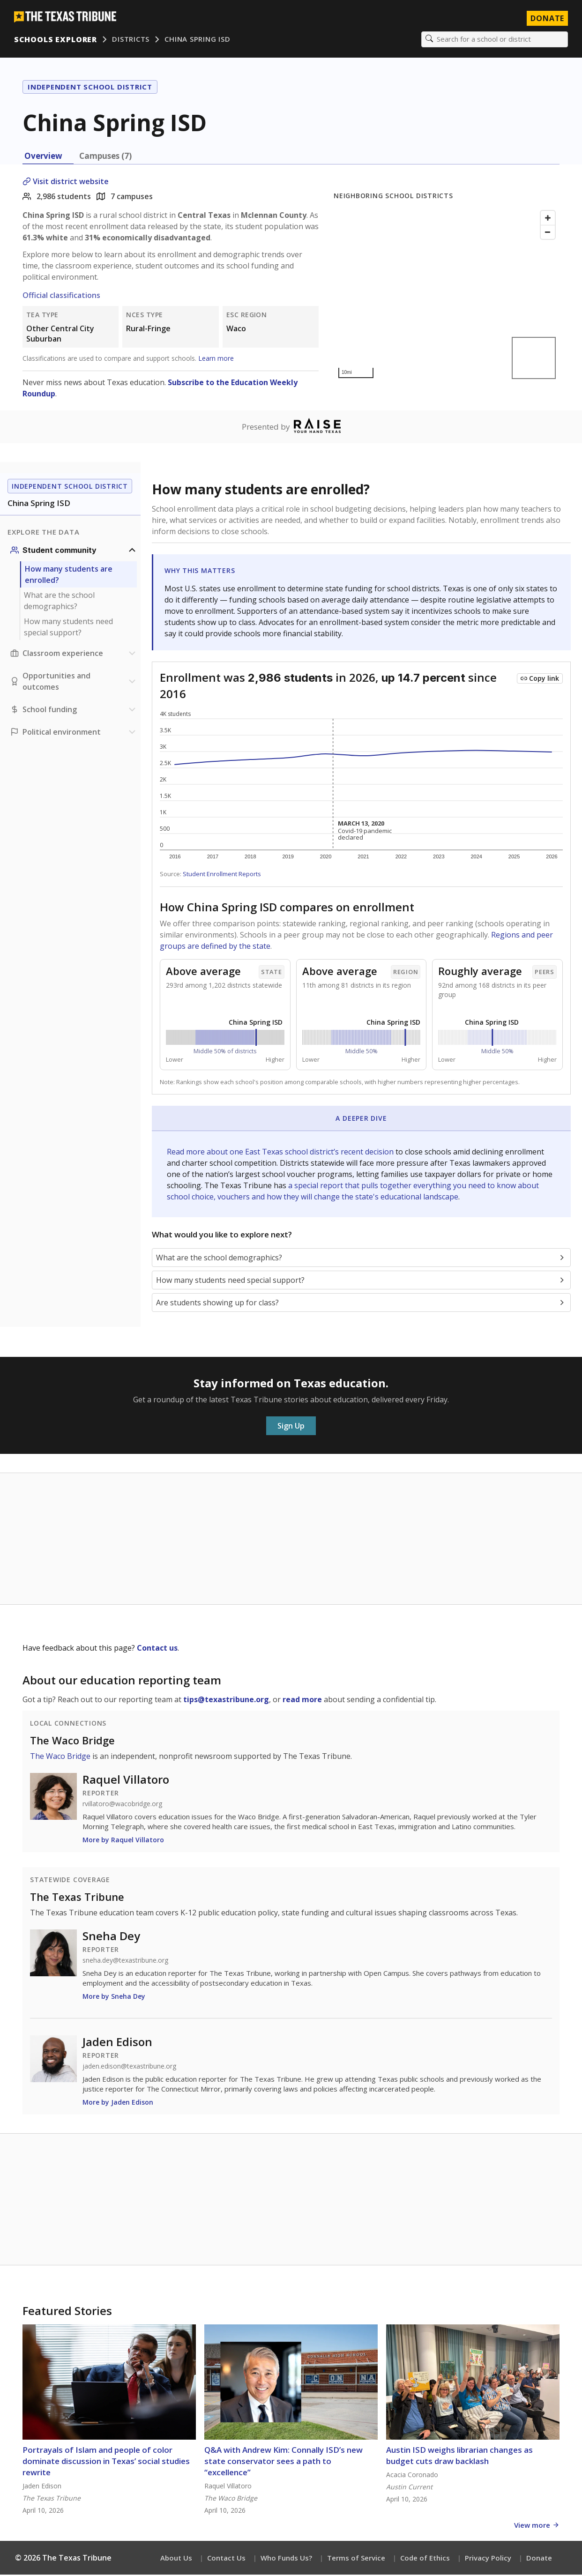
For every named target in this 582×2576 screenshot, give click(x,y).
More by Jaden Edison (117, 2103)
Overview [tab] (43, 156)
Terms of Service (356, 2559)
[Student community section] (74, 551)
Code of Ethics (425, 2559)
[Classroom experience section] (74, 654)
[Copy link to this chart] (540, 680)
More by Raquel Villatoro (123, 1840)
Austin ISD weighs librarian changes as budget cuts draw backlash (459, 2457)
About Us (176, 2559)
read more (302, 1700)
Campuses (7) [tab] (105, 156)
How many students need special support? (68, 628)
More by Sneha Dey (113, 1997)
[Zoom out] (548, 233)
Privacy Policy (488, 2559)
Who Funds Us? (286, 2559)
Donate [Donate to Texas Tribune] (546, 19)
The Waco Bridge (72, 1741)
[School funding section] (74, 710)
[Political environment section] (74, 733)
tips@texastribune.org (226, 1700)
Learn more (216, 359)
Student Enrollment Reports (222, 875)
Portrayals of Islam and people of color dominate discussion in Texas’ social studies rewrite (106, 2462)
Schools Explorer (56, 40)
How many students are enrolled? (68, 576)
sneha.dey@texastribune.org (125, 1961)
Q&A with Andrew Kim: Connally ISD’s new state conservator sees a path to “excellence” (283, 2462)
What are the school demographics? (59, 602)
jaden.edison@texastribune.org (129, 2067)
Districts (131, 40)
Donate (539, 2559)
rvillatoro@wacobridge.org (122, 1805)
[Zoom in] (548, 219)
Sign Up (291, 1427)
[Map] (447, 295)
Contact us (157, 1649)
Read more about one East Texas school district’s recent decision (281, 1153)
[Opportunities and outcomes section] (74, 683)
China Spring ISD (198, 40)
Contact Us (226, 2559)
